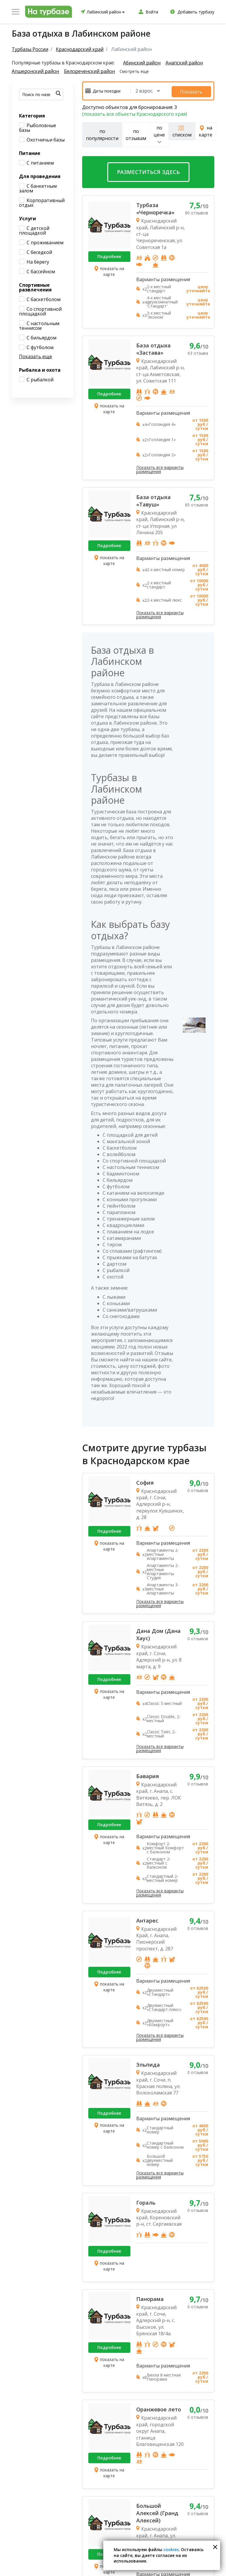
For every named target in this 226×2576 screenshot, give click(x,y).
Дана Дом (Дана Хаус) (158, 1633)
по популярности (102, 133)
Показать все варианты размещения (160, 468)
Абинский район (142, 63)
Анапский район (184, 63)
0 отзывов (197, 1489)
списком (182, 130)
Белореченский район (90, 71)
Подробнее (109, 255)
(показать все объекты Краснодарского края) (134, 112)
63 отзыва (198, 351)
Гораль (146, 2201)
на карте (205, 129)
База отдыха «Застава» (153, 347)
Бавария (147, 1774)
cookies (171, 2549)
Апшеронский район (35, 71)
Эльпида (148, 2063)
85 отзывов (196, 503)
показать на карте (109, 270)
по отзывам (136, 133)
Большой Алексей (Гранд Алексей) (157, 2512)
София (145, 1481)
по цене (159, 133)
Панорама (150, 2297)
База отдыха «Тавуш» (153, 499)
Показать (198, 90)
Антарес (147, 1919)
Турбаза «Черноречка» (155, 207)
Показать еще (35, 356)
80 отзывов (196, 211)
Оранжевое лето (158, 2408)
